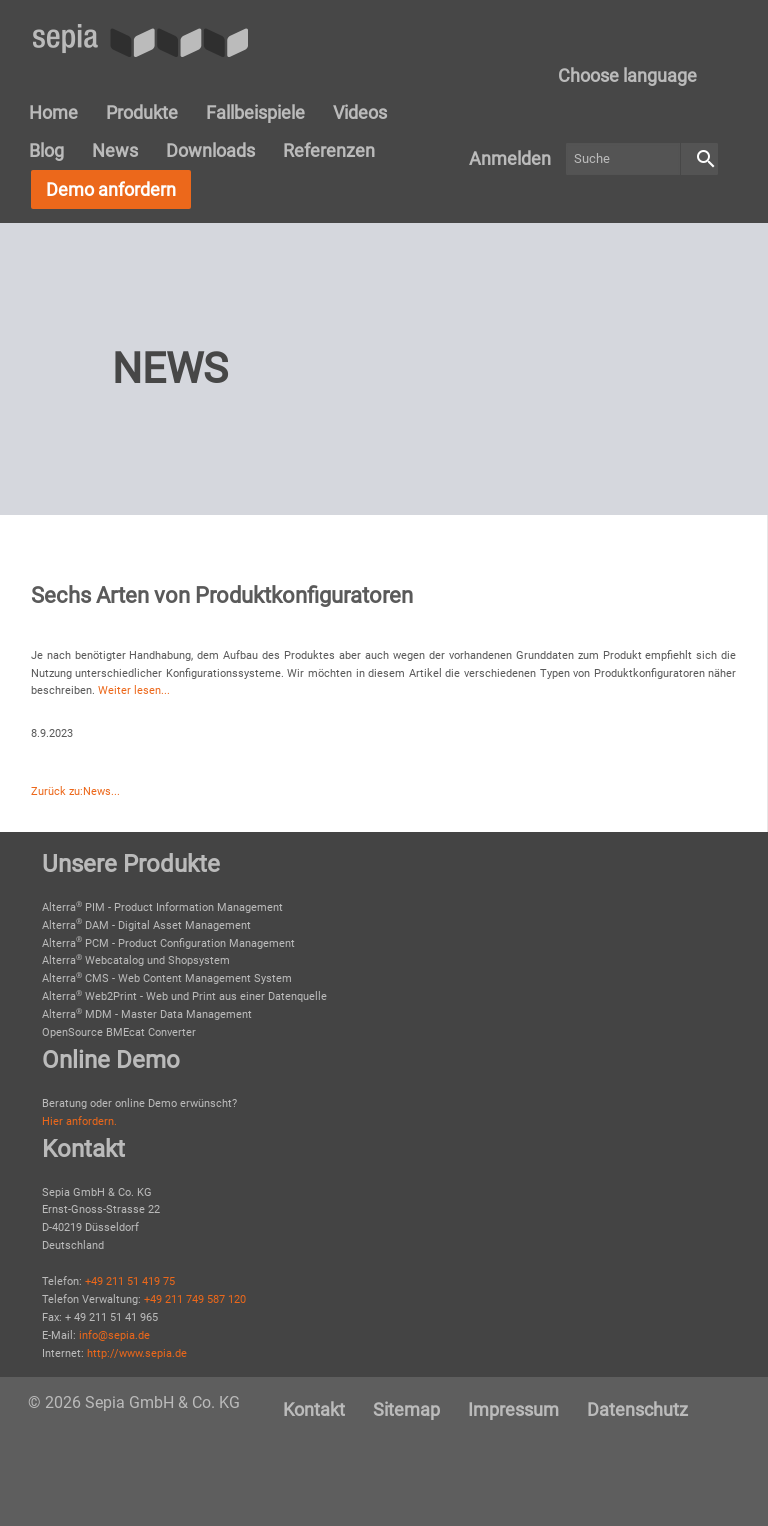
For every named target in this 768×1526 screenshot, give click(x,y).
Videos (360, 112)
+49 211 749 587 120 (195, 1299)
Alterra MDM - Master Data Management (147, 1014)
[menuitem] (627, 76)
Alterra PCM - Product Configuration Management (168, 943)
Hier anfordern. (79, 1121)
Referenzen (329, 150)
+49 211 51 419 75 (130, 1281)
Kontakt (314, 1409)
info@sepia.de (114, 1335)
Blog (46, 150)
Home (53, 112)
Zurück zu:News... (75, 791)
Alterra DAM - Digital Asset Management (146, 925)
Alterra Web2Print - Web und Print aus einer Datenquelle (184, 996)
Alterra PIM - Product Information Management (162, 907)
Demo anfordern (111, 189)
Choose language (627, 75)
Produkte (142, 112)
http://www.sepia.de (137, 1353)
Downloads (210, 150)
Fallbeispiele (255, 112)
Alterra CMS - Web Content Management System (167, 978)
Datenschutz (637, 1409)
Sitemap (406, 1409)
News (115, 150)
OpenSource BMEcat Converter (119, 1032)
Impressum (513, 1409)
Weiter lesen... (134, 690)
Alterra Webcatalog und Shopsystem (136, 960)
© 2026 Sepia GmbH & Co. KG (134, 1402)
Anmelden (510, 158)
